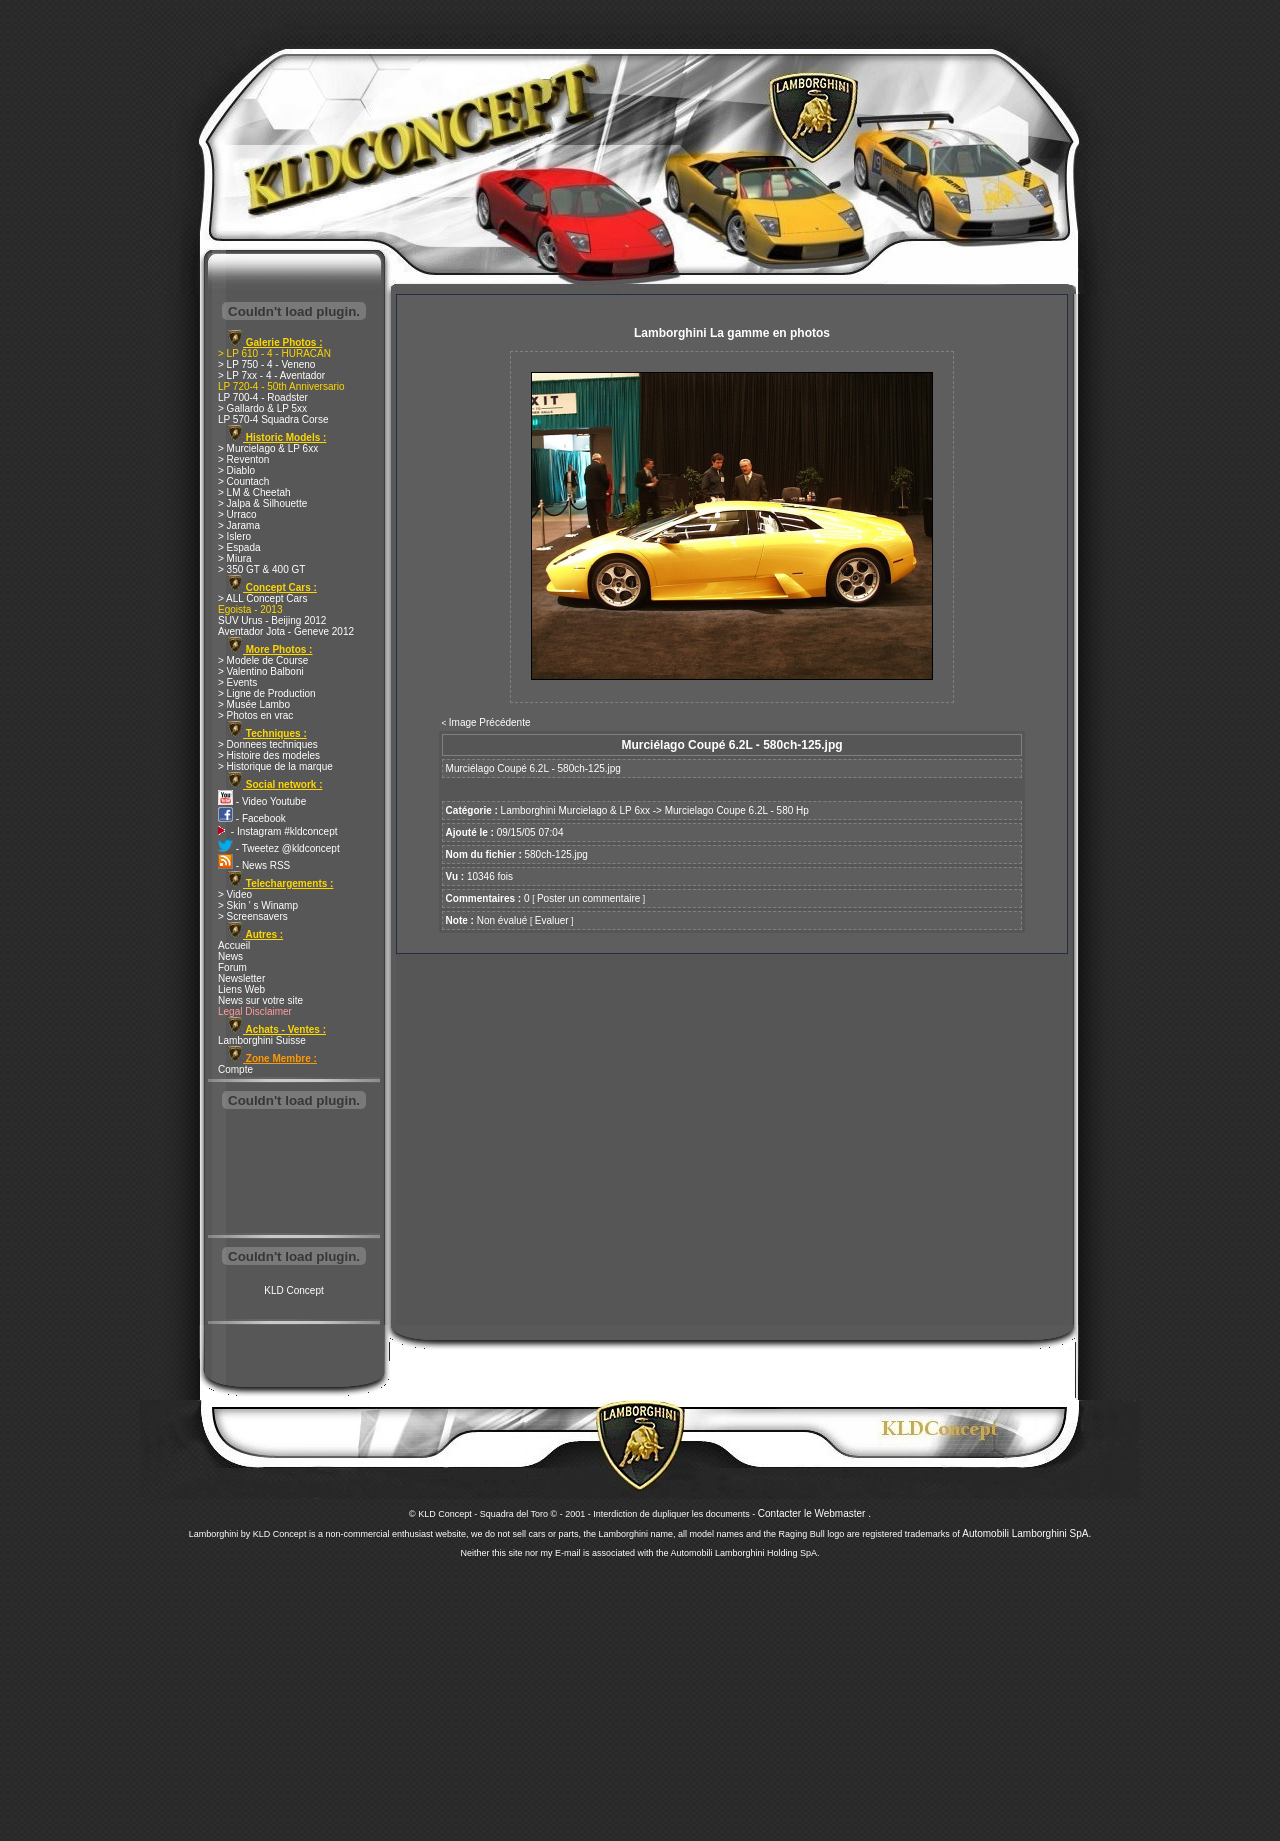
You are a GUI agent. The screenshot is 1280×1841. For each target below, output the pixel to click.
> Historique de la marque (275, 766)
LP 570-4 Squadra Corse (273, 419)
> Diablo (236, 470)
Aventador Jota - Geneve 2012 (286, 631)
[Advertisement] (294, 1174)
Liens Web (241, 989)
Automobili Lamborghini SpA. (1026, 1533)
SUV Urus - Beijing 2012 (272, 620)
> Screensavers (253, 916)
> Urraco (237, 514)
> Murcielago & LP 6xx (268, 448)
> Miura (235, 558)
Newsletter (241, 978)
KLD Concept (293, 1290)
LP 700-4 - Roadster (263, 397)
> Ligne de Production (267, 693)
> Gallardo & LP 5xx (262, 408)
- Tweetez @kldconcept (279, 848)
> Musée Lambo (254, 704)
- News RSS (254, 865)
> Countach (243, 481)
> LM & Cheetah (254, 492)
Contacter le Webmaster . (814, 1513)
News (230, 956)
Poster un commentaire (588, 898)
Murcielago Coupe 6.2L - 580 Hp (737, 810)
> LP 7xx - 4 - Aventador (271, 375)
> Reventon (243, 459)
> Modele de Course (263, 660)
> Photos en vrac (255, 715)
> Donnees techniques (268, 744)
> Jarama (239, 525)
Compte (235, 1069)
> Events (237, 682)
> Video (235, 894)
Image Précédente (490, 722)
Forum (232, 967)
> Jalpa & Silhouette (262, 503)
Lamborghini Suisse (262, 1040)
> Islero (234, 536)
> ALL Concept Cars (262, 598)
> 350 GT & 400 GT (261, 569)
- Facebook (252, 818)
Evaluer (552, 920)
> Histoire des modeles (269, 755)
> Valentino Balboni (261, 671)
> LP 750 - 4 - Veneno (266, 364)
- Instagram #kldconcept (278, 831)
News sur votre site (260, 1000)
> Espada (239, 547)
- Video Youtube (262, 801)
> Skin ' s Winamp (258, 905)
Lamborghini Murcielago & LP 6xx (575, 810)
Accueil (234, 945)
